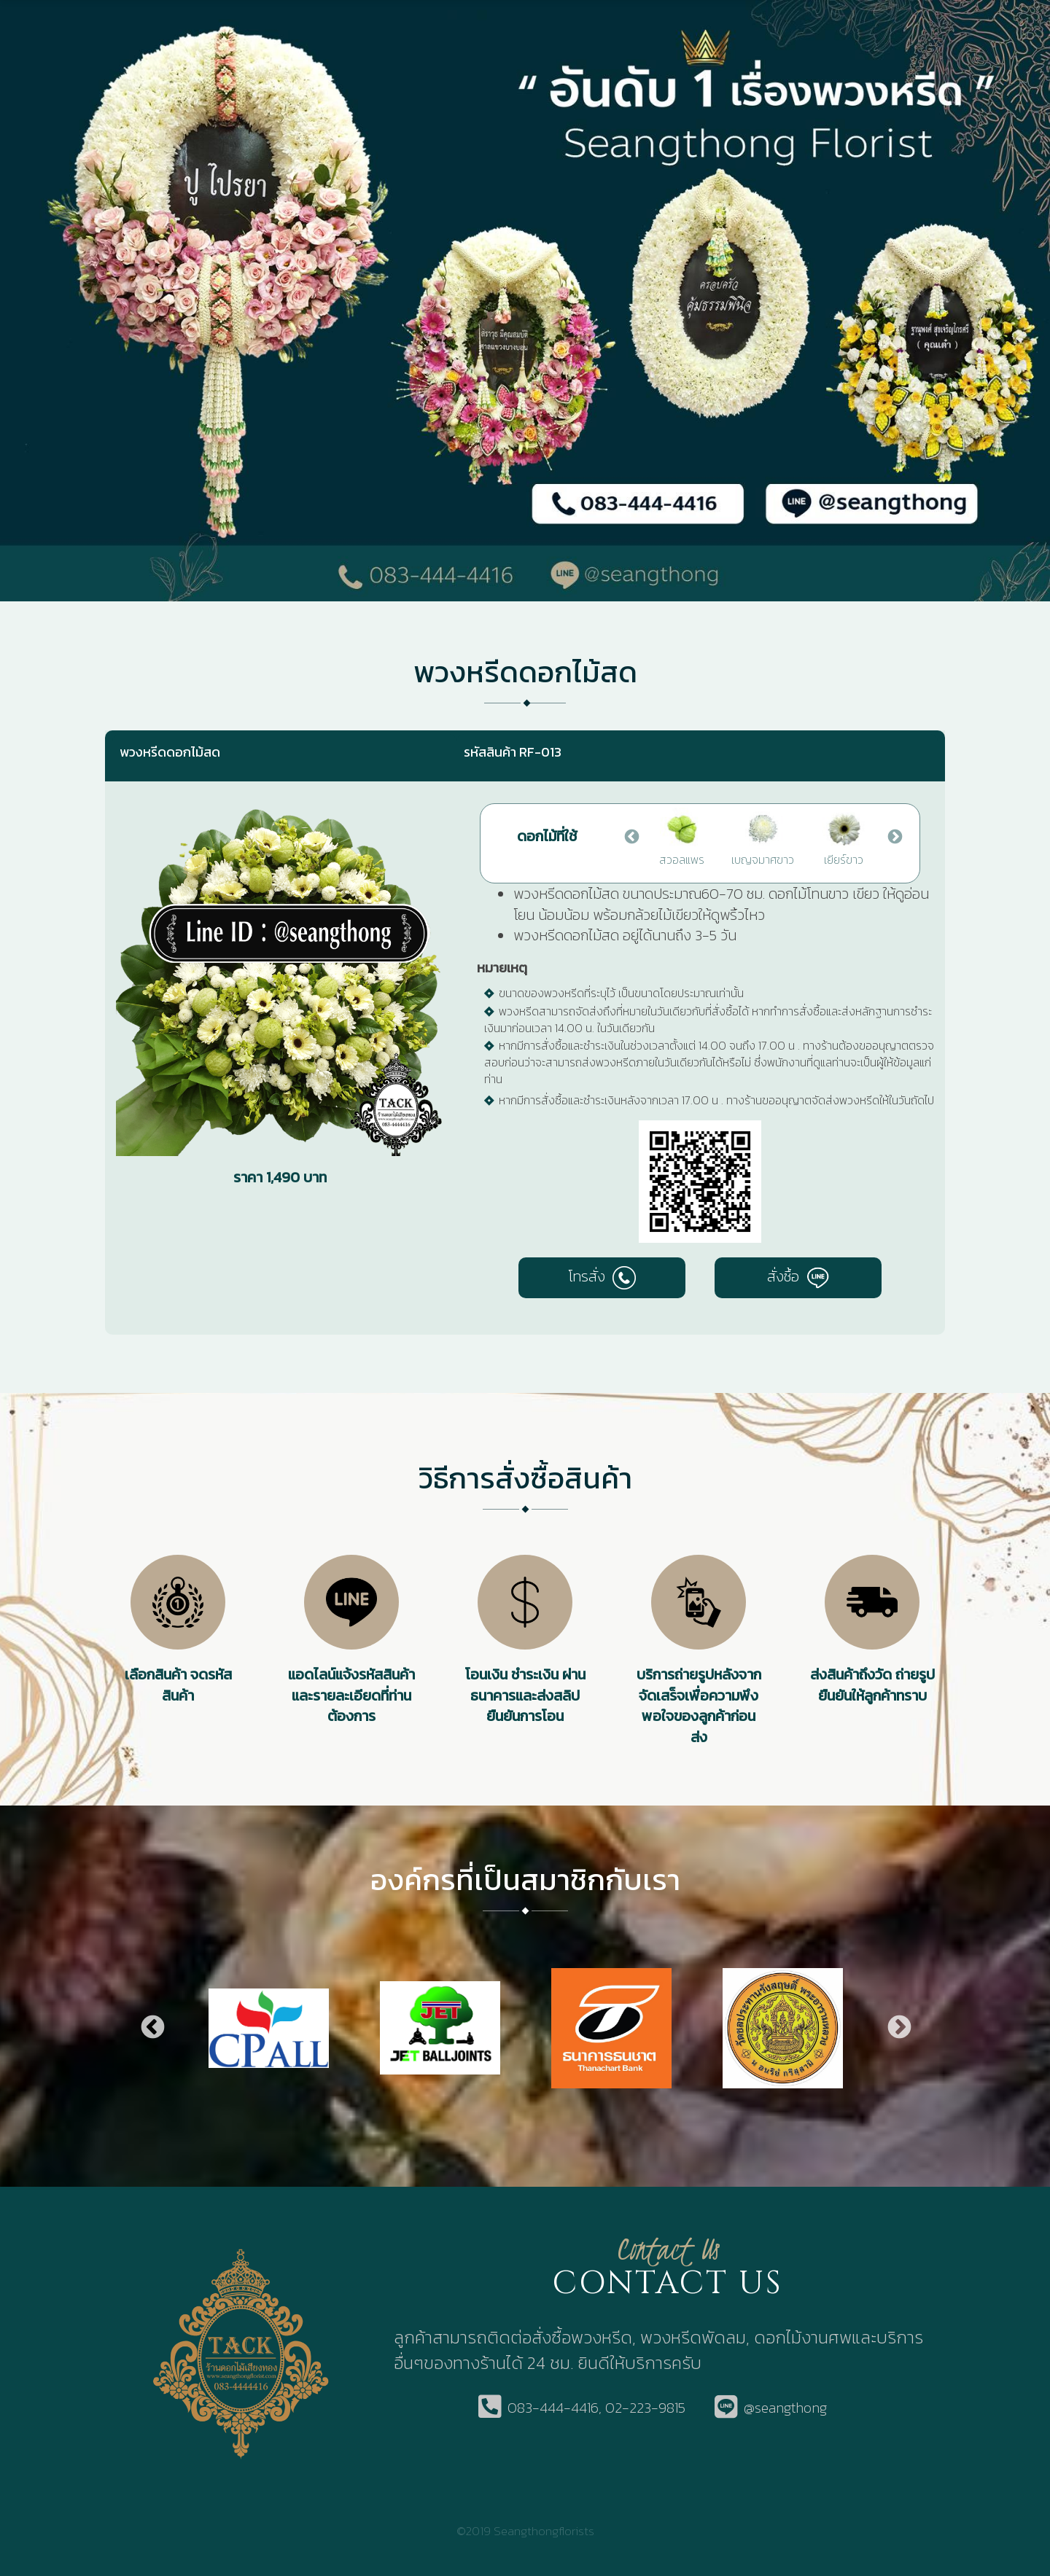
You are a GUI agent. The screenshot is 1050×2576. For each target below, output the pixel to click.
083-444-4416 (553, 2408)
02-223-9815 (645, 2408)
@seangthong (785, 2408)
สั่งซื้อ (798, 1276)
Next (894, 836)
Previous (630, 836)
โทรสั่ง (601, 1276)
